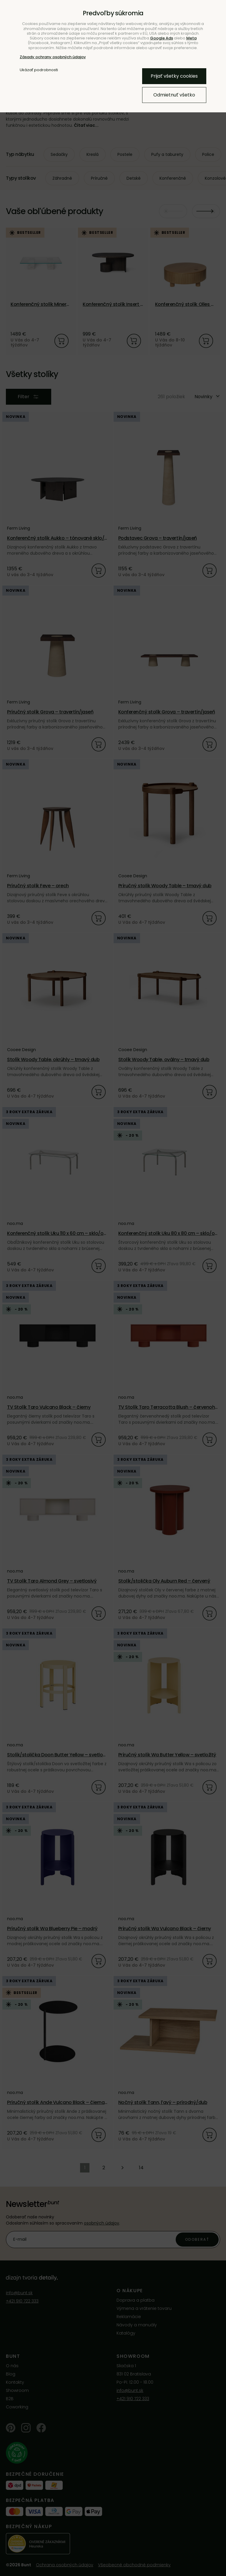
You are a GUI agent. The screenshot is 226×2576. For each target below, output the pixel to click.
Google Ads (161, 38)
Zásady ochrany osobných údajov (53, 57)
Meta (191, 38)
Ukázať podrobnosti (39, 70)
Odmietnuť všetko (174, 94)
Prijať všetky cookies (174, 76)
